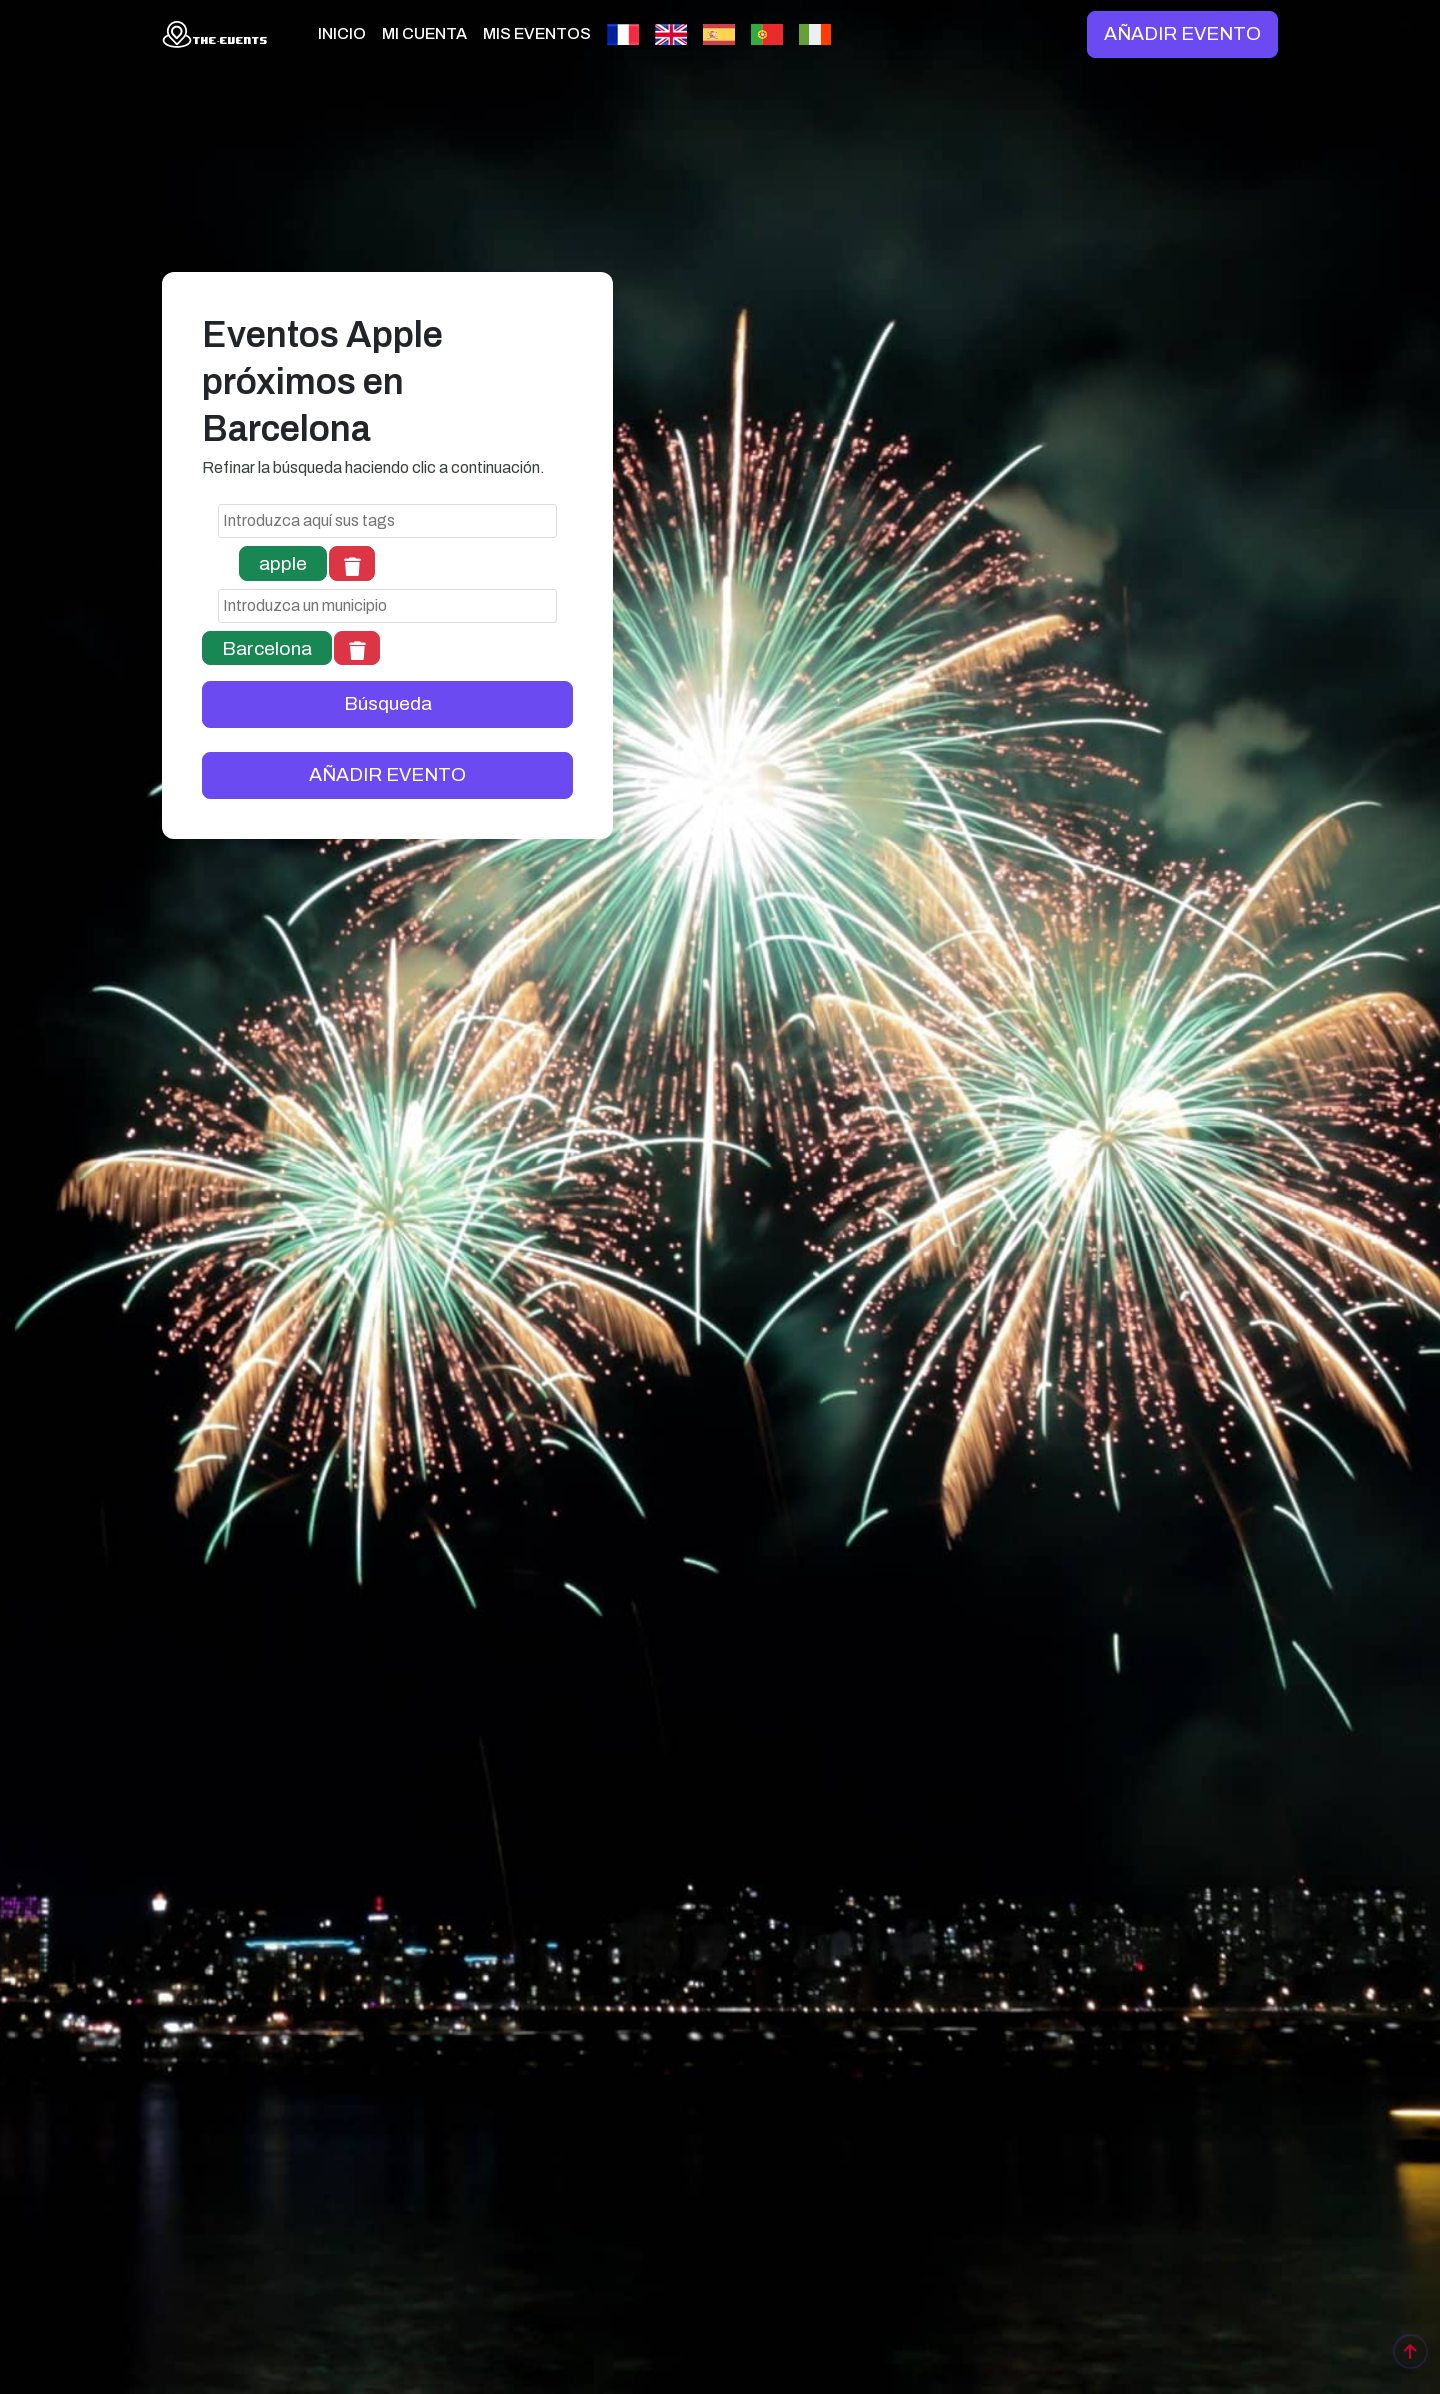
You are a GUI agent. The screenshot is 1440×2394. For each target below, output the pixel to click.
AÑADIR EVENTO (1182, 33)
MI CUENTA (424, 33)
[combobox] (387, 521)
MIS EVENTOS (537, 33)
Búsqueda (388, 703)
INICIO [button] (342, 33)
